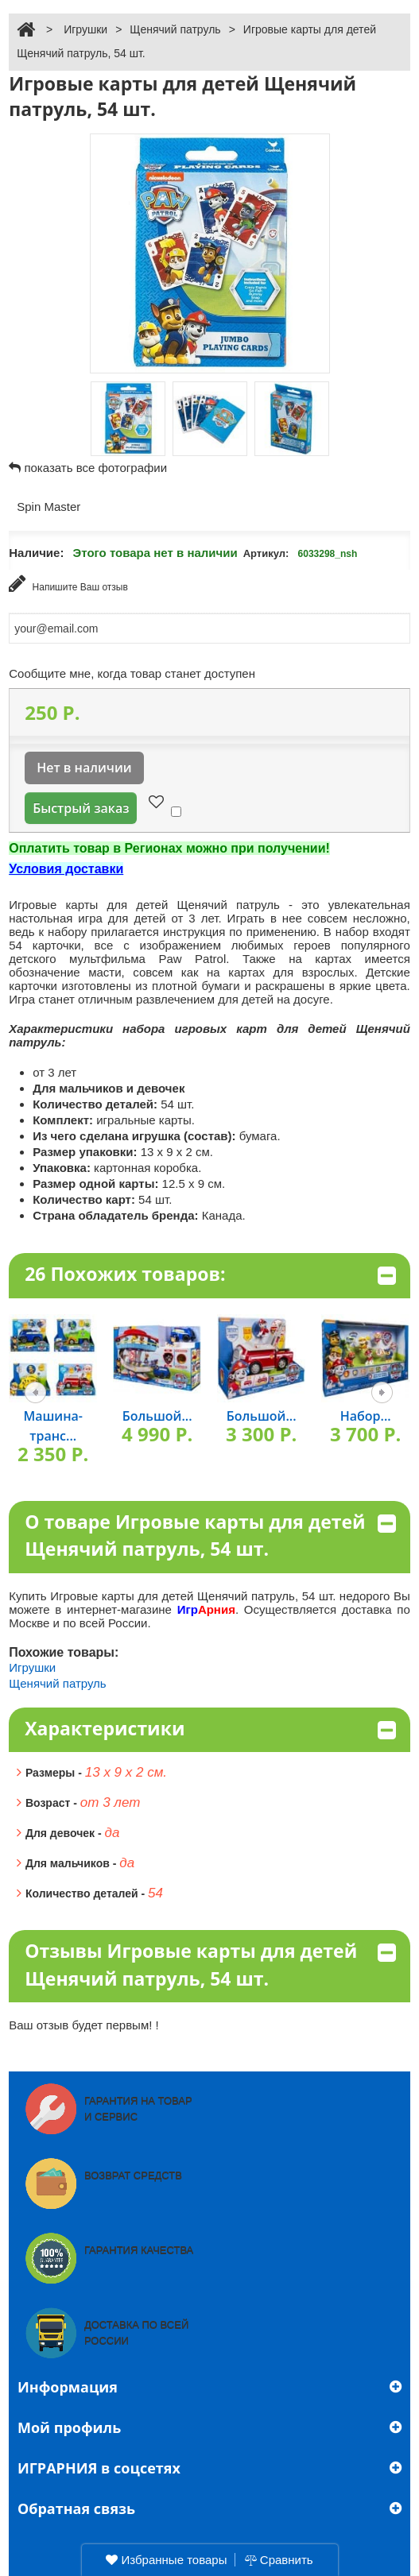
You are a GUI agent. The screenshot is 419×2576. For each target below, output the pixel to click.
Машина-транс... (53, 1426)
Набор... (365, 1416)
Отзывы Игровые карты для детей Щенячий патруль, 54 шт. (210, 1964)
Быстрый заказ (81, 808)
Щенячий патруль (175, 29)
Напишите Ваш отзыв (68, 584)
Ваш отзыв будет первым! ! (84, 2025)
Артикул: (266, 553)
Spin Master (48, 506)
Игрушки (85, 29)
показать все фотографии (95, 467)
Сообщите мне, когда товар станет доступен (132, 673)
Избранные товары (166, 2559)
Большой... (157, 1416)
